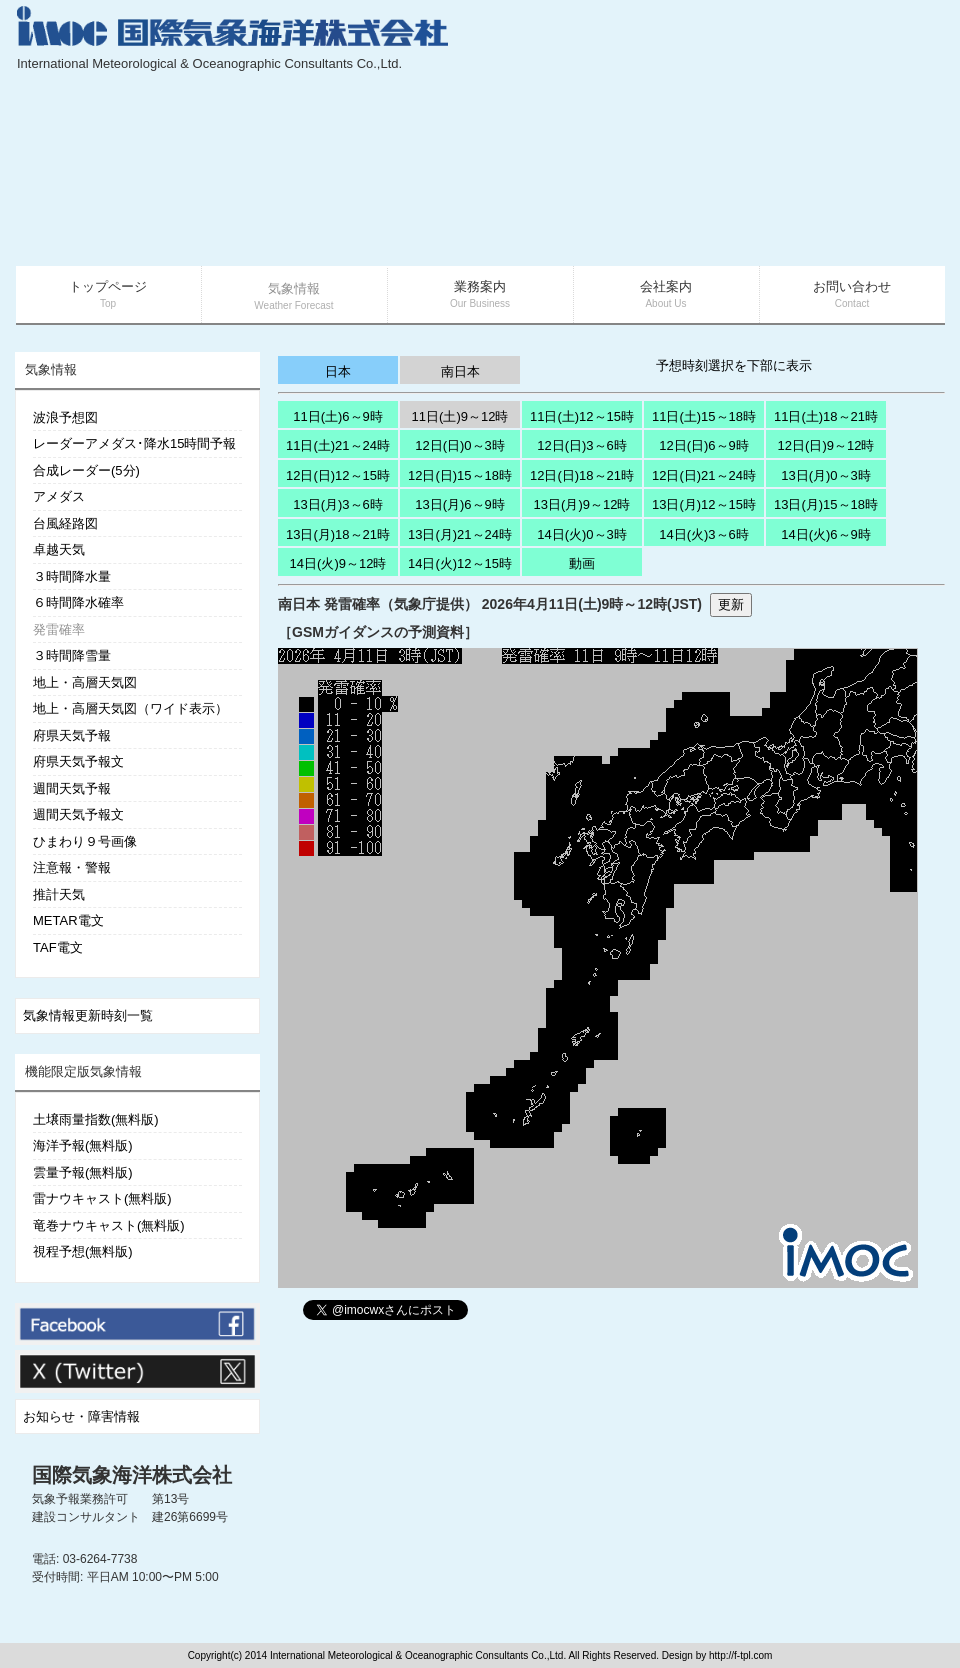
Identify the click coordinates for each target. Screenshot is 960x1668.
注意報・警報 (72, 867)
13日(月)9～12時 (582, 504)
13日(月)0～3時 (826, 475)
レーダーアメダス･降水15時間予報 (134, 443)
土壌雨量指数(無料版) (96, 1119)
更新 (731, 604)
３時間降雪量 (72, 655)
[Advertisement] (792, 135)
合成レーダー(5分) (86, 470)
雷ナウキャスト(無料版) (102, 1198)
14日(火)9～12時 (338, 563)
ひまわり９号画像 (85, 841)
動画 (582, 563)
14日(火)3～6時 (704, 534)
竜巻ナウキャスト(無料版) (109, 1225)
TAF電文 (58, 947)
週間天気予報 (72, 788)
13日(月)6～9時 (460, 504)
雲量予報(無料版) (83, 1172)
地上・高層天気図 (85, 682)
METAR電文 (68, 920)
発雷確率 (59, 629)
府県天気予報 (72, 735)
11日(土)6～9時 (338, 416)
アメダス (59, 496)
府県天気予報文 (78, 761)
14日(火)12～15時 (460, 563)
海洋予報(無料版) (83, 1145)
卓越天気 (59, 549)
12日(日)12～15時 (338, 475)
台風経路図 (65, 523)
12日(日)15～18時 (460, 475)
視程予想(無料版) (83, 1251)
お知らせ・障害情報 (81, 1416)
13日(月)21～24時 (460, 534)
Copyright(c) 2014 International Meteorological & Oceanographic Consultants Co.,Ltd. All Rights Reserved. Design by (448, 1655)
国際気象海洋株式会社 (132, 1475)
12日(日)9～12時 (826, 445)
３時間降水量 (72, 576)
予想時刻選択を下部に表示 (734, 365)
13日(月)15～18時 (826, 504)
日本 (338, 371)
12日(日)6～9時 (704, 445)
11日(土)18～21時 (826, 416)
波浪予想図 (65, 417)
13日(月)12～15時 (704, 504)
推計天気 (59, 894)
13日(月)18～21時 (338, 534)
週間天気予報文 (78, 814)
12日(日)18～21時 (582, 475)
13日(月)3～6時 (338, 504)
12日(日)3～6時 (582, 445)
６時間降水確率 (78, 602)
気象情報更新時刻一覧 (88, 1015)
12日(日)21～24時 (704, 475)
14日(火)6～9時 (826, 534)
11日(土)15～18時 (704, 416)
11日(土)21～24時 (338, 445)
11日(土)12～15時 (582, 416)
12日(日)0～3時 (460, 445)
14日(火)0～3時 (582, 534)
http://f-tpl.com (740, 1655)
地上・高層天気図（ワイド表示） (130, 708)
